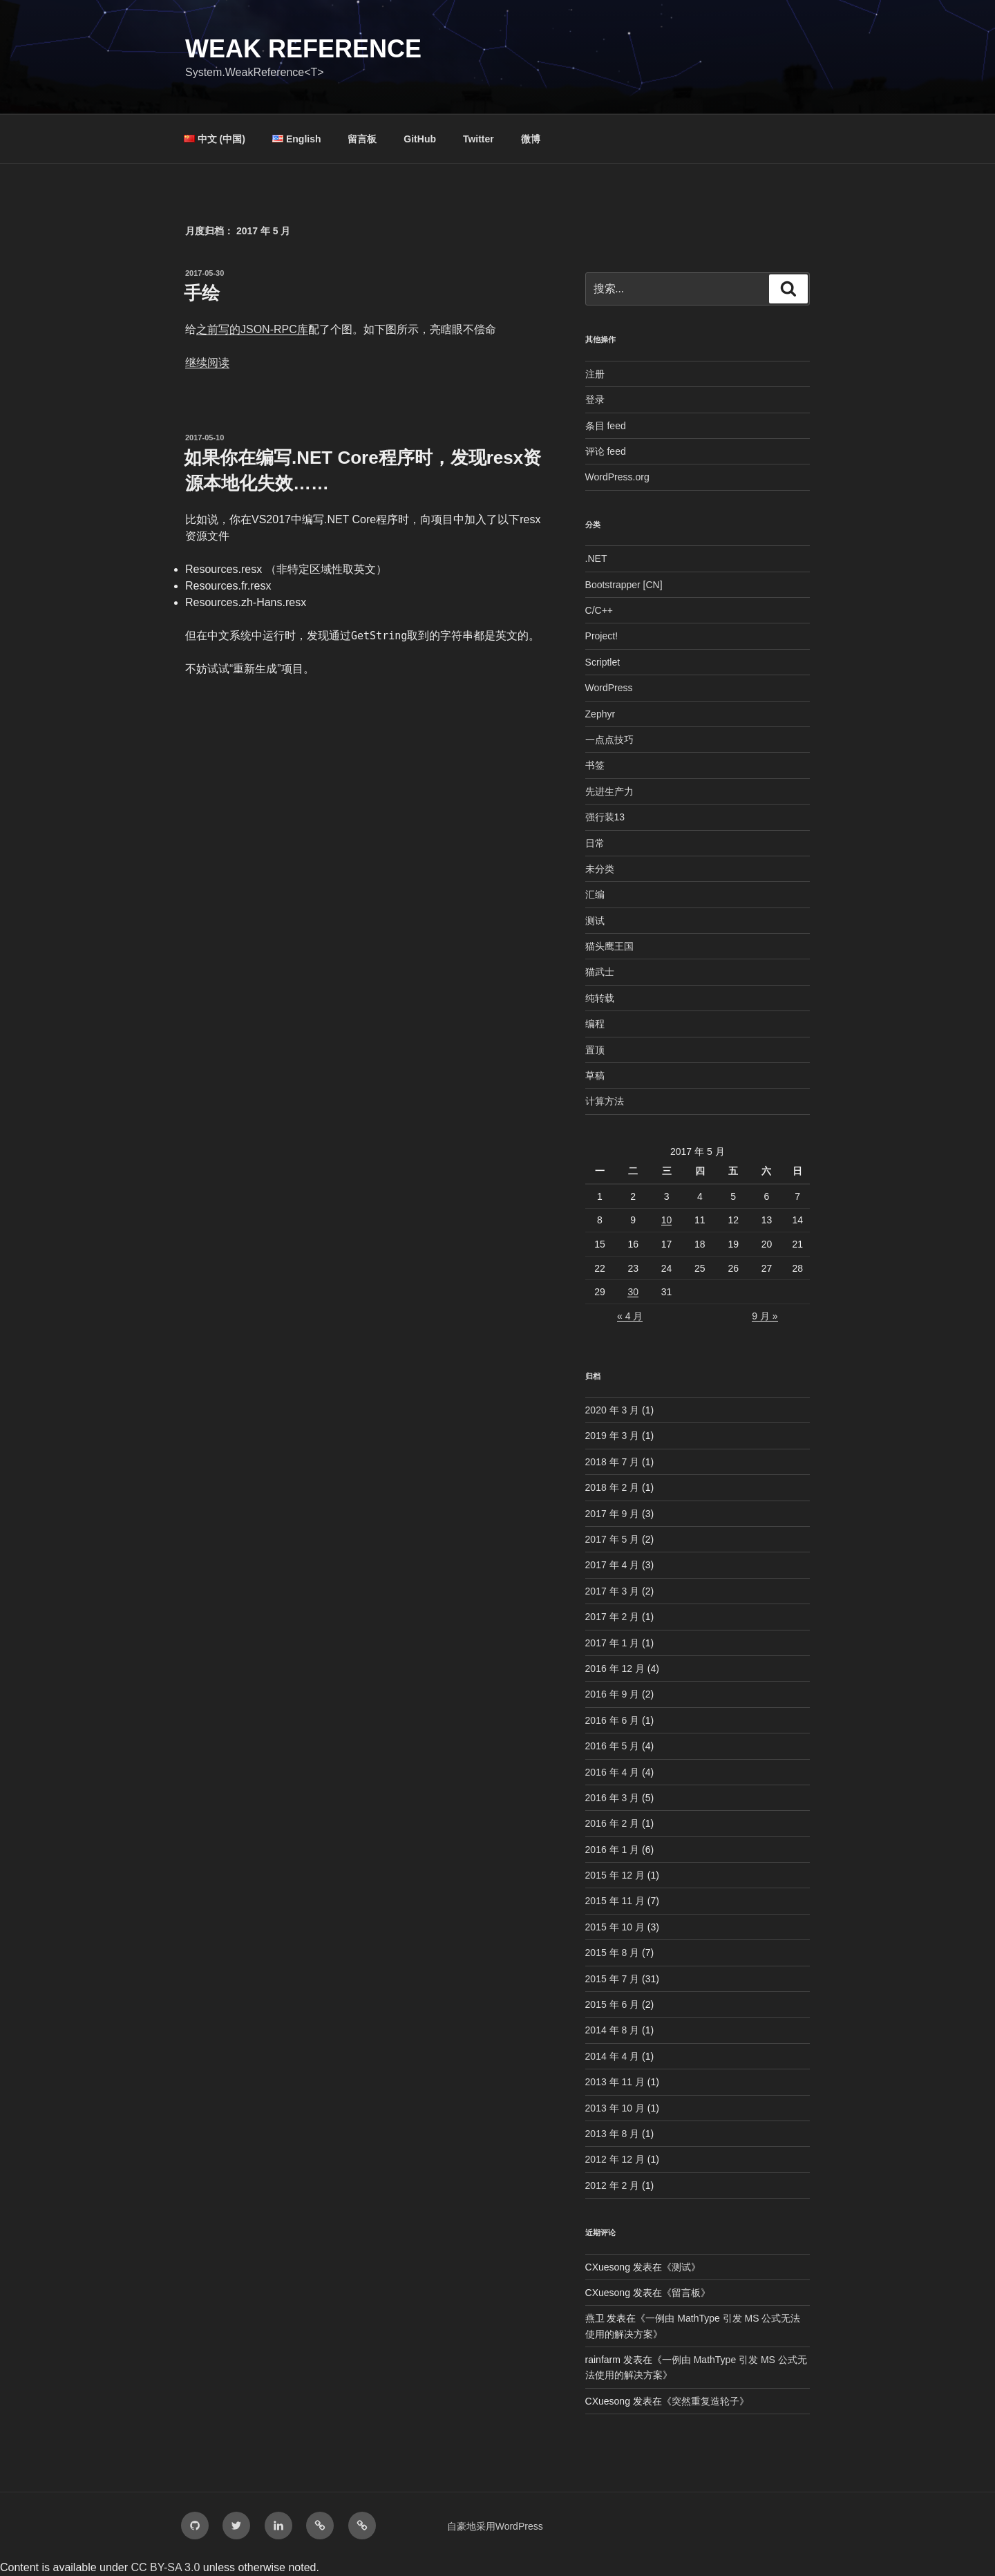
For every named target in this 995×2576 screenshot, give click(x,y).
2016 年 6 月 (612, 1720)
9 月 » (764, 1316)
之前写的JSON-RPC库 (252, 329)
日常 (595, 843)
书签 (595, 765)
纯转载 (599, 998)
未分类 (599, 868)
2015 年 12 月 (615, 1875)
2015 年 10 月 (615, 1927)
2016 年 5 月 (612, 1745)
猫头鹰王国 (609, 946)
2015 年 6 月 (612, 2004)
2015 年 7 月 (612, 1978)
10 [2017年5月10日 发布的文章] (666, 1219)
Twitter (478, 138)
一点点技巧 (609, 739)
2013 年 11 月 (615, 2081)
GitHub (420, 138)
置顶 (595, 1049)
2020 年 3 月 (612, 1410)
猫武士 (599, 971)
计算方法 (604, 1101)
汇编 (595, 894)
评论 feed (605, 451)
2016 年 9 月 (612, 1694)
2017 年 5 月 (612, 1539)
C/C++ (599, 610)
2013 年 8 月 (612, 2133)
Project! (601, 635)
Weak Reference (303, 49)
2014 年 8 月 (612, 2030)
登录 (595, 399)
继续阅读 (207, 362)
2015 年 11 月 (615, 1900)
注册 (595, 373)
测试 (595, 920)
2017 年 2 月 (612, 1616)
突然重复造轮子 (705, 2401)
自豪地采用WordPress (495, 2526)
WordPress (609, 687)
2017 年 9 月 (612, 1513)
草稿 (595, 1075)
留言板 (362, 138)
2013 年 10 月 (615, 2108)
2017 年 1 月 (612, 1642)
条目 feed (605, 425)
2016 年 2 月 (612, 1823)
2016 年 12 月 (615, 1668)
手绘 (202, 293)
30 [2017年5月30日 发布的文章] (632, 1291)
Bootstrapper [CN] (624, 584)
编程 (595, 1023)
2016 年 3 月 (612, 1797)
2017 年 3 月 (612, 1591)
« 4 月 (630, 1316)
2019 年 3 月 (612, 1435)
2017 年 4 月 (612, 1564)
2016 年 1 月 (612, 1849)
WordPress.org (617, 476)
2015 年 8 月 (612, 1952)
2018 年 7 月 (612, 1461)
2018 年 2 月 (612, 1487)
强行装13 (605, 816)
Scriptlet (602, 662)
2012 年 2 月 (612, 2185)
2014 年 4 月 (612, 2056)
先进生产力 (609, 791)
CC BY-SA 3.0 (165, 2567)
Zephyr (600, 714)
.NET (596, 558)
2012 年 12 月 (615, 2159)
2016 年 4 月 (612, 1772)
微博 (530, 138)
